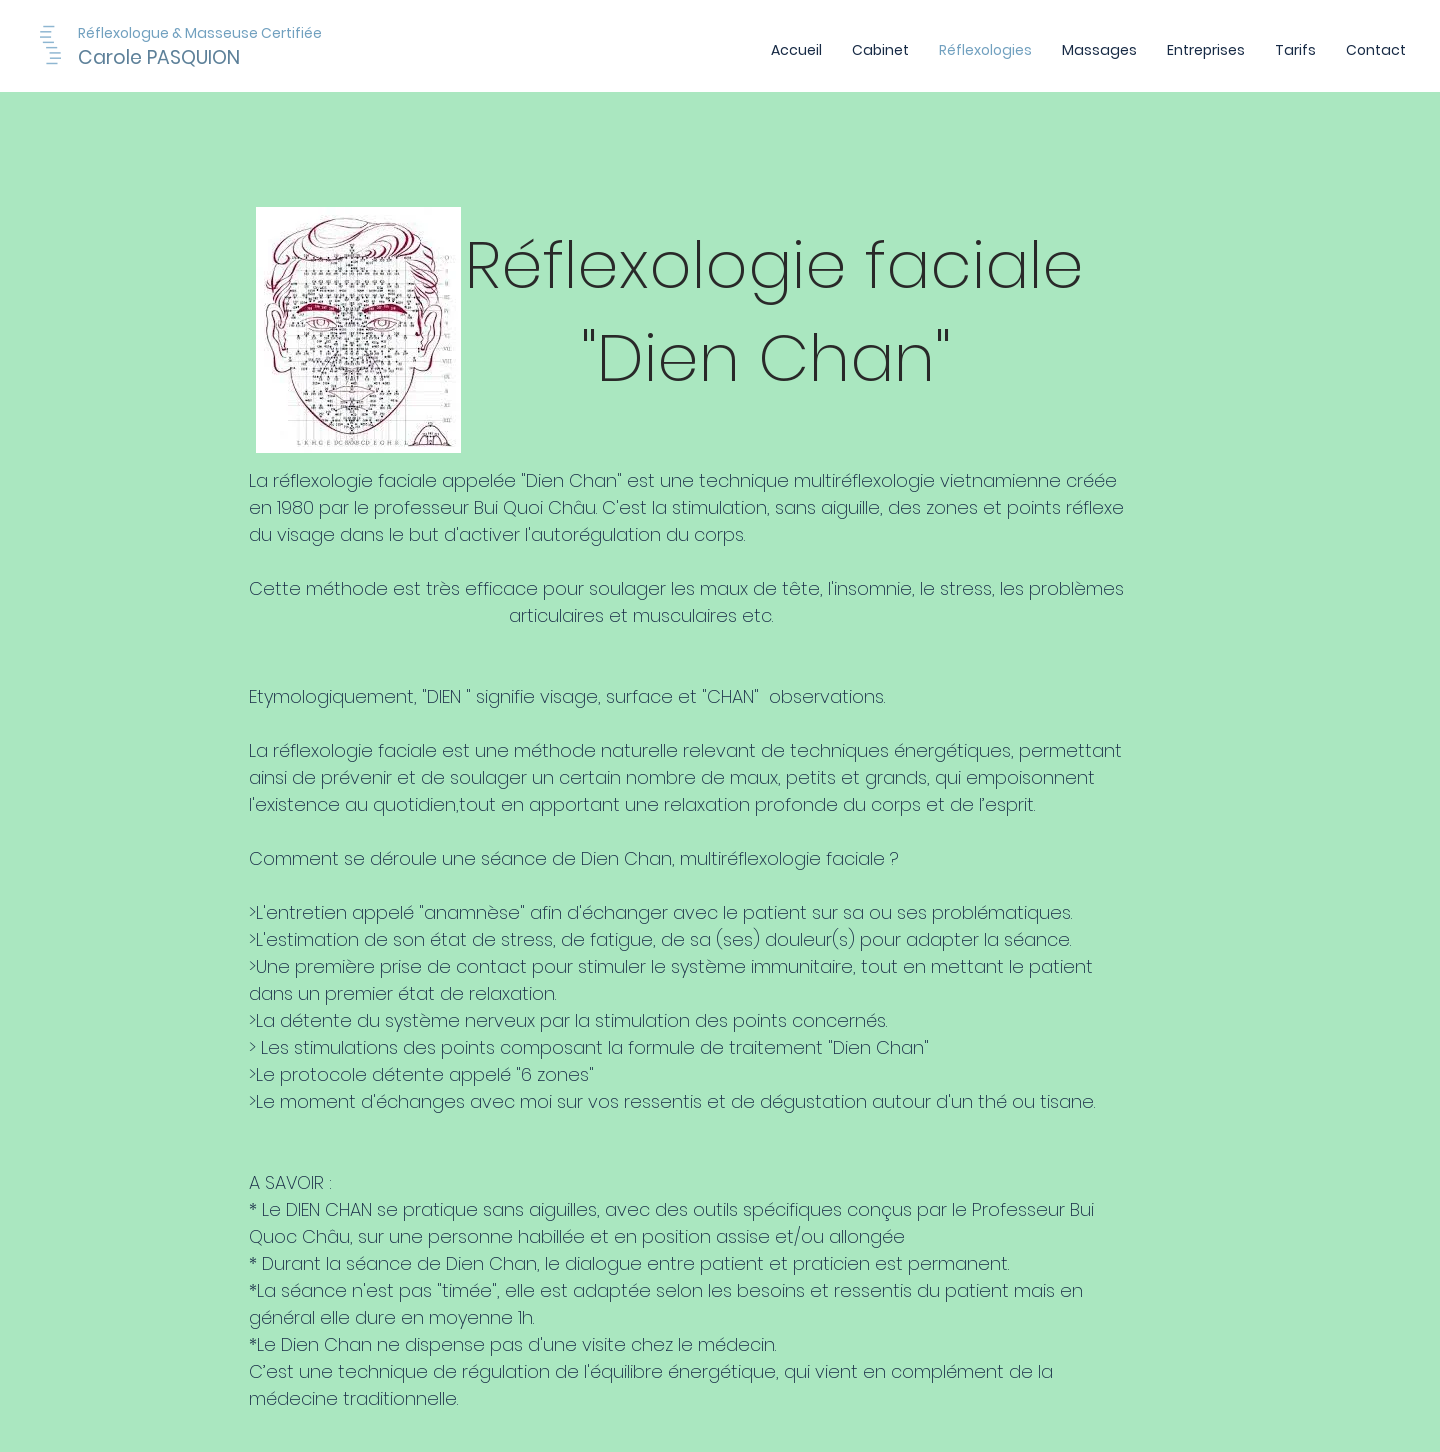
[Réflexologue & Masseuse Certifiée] (254, 33)
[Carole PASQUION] (188, 58)
